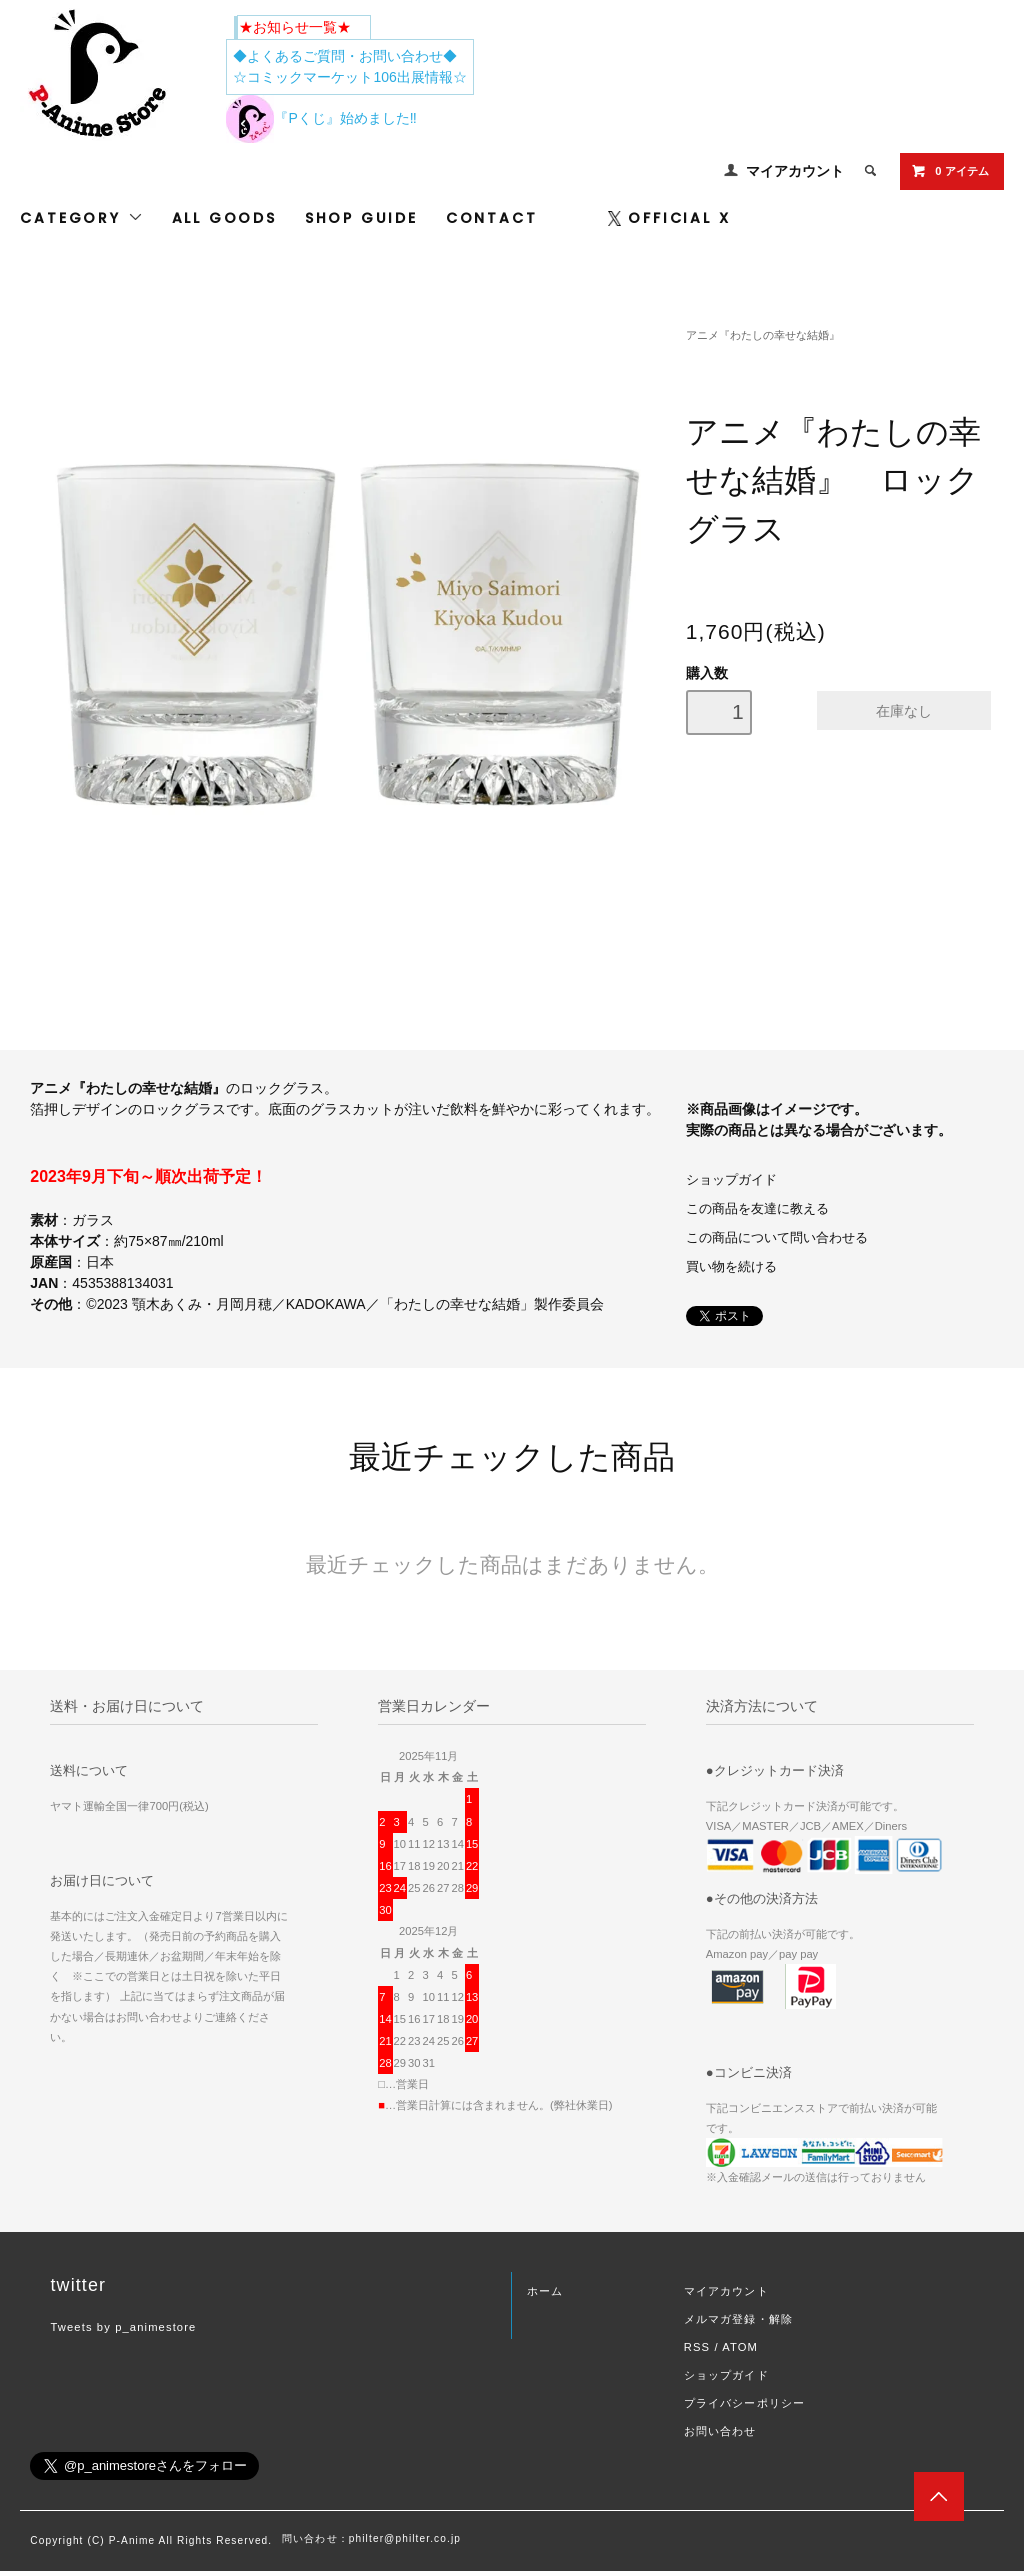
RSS (697, 2347)
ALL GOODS (224, 218)
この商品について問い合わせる (777, 1238)
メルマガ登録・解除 (738, 2319)
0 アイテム (949, 171)
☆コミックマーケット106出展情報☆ (349, 77)
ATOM (740, 2347)
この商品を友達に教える (757, 1209)
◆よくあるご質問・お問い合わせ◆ (345, 56)
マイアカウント (795, 171)
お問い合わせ (720, 2431)
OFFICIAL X (669, 218)
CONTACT (492, 218)
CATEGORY (81, 218)
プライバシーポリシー (744, 2403)
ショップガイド (731, 1180)
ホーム (545, 2291)
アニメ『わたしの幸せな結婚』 (763, 335)
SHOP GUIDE (361, 218)
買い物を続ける (731, 1267)
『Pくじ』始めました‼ (321, 118)
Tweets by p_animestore (123, 2327)
